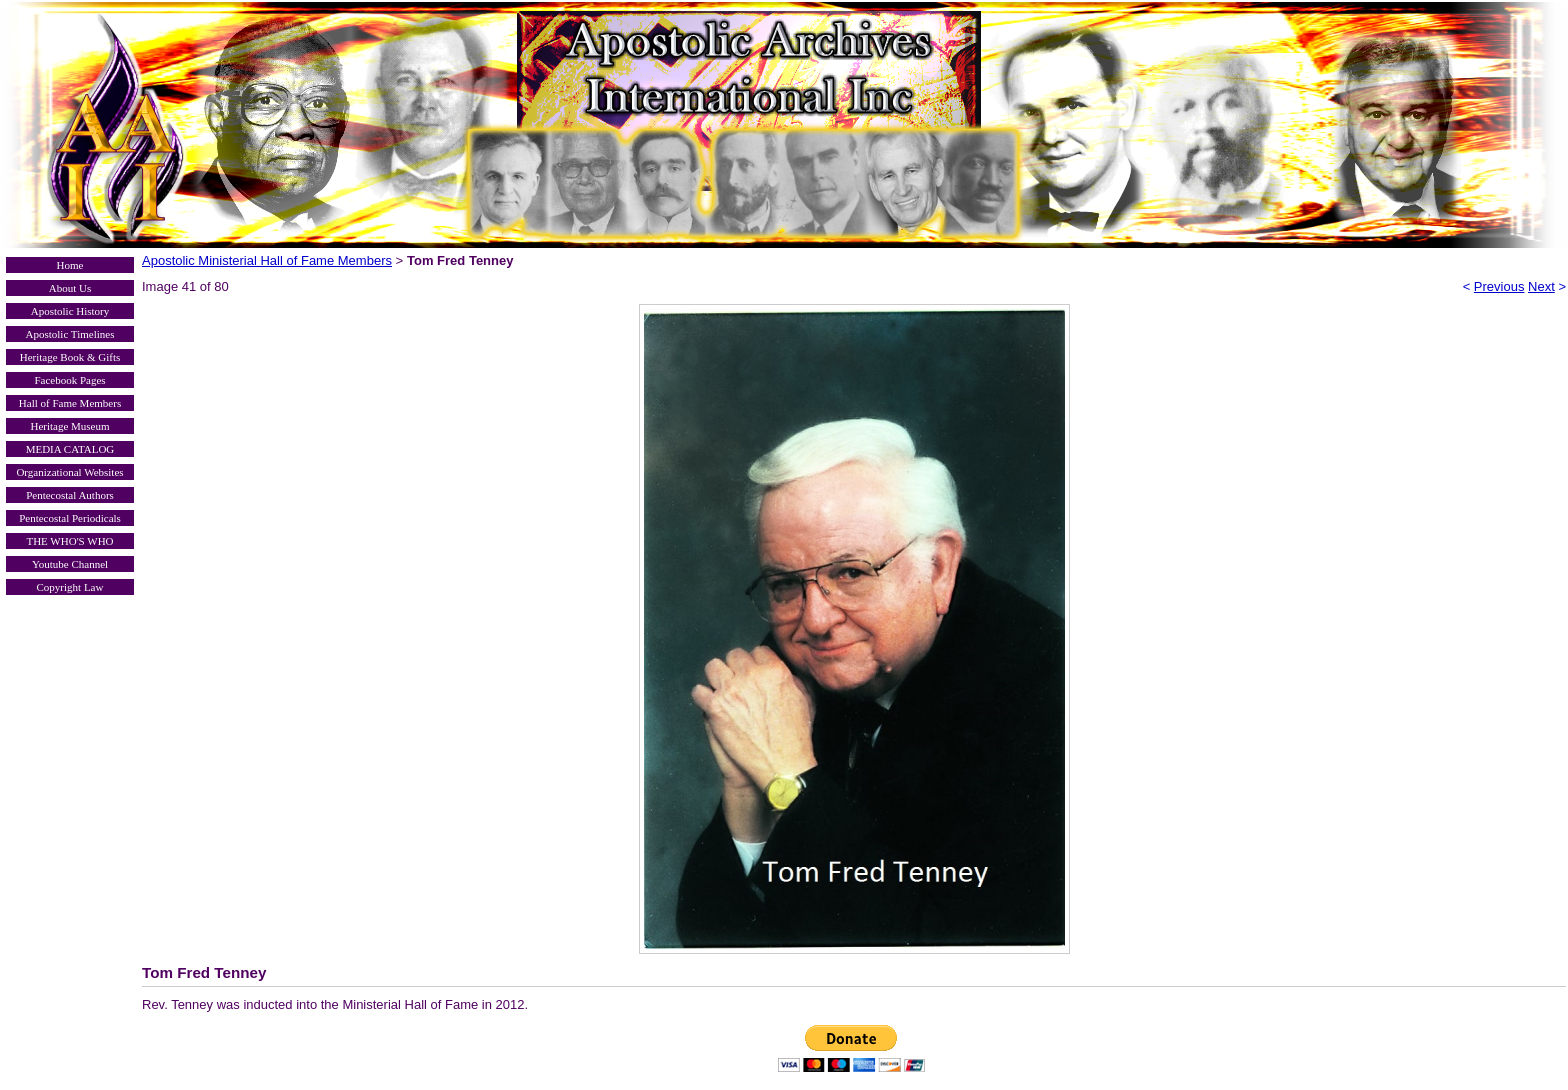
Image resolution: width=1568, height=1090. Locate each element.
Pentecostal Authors (70, 495)
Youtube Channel (70, 564)
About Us (70, 288)
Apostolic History (70, 311)
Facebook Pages (69, 380)
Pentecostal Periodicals (70, 518)
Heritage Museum (69, 426)
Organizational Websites (69, 472)
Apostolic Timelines (70, 334)
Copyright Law (70, 587)
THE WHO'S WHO (69, 541)
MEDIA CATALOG (70, 449)
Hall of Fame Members (70, 403)
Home (70, 265)
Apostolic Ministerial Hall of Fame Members (267, 260)
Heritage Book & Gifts (70, 357)
